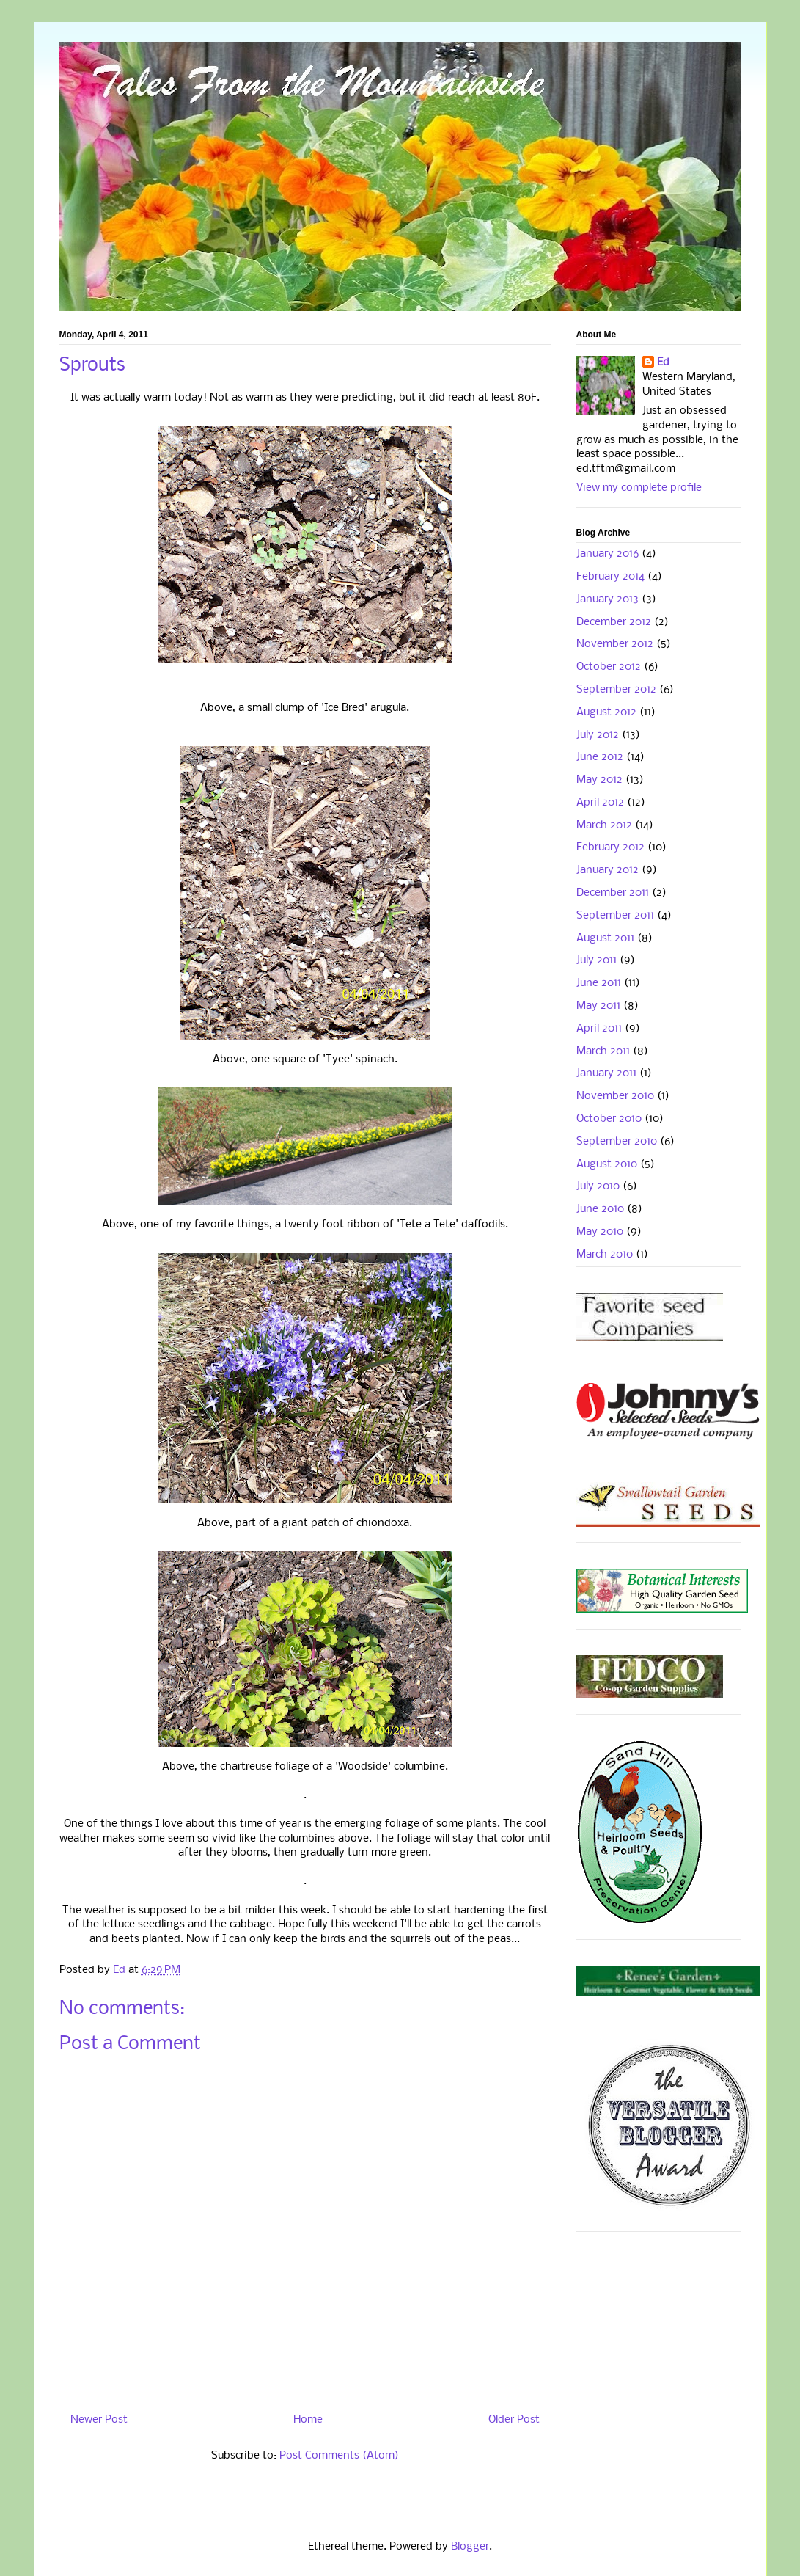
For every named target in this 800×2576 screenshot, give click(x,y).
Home (308, 2420)
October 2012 (608, 667)
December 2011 (612, 893)
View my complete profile (639, 488)
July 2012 (597, 735)
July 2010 (598, 1186)
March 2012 (604, 825)
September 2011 (615, 916)
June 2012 (599, 757)
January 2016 (607, 554)
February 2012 (610, 847)
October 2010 (609, 1119)
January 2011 (606, 1073)
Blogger (470, 2547)
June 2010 (600, 1209)
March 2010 (604, 1254)
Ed (663, 362)
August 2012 (606, 712)
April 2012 (600, 803)
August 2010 (606, 1164)
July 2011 (596, 960)
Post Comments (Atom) (339, 2456)
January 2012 (607, 870)
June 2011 (598, 983)
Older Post (514, 2420)
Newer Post (99, 2420)
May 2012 (599, 780)
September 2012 (616, 690)
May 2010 (599, 1232)
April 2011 (599, 1029)
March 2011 (603, 1051)
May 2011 (598, 1006)
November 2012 (614, 644)
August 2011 (605, 938)
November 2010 (615, 1096)
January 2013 (607, 599)
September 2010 (616, 1141)
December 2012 (613, 622)
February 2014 (610, 577)
